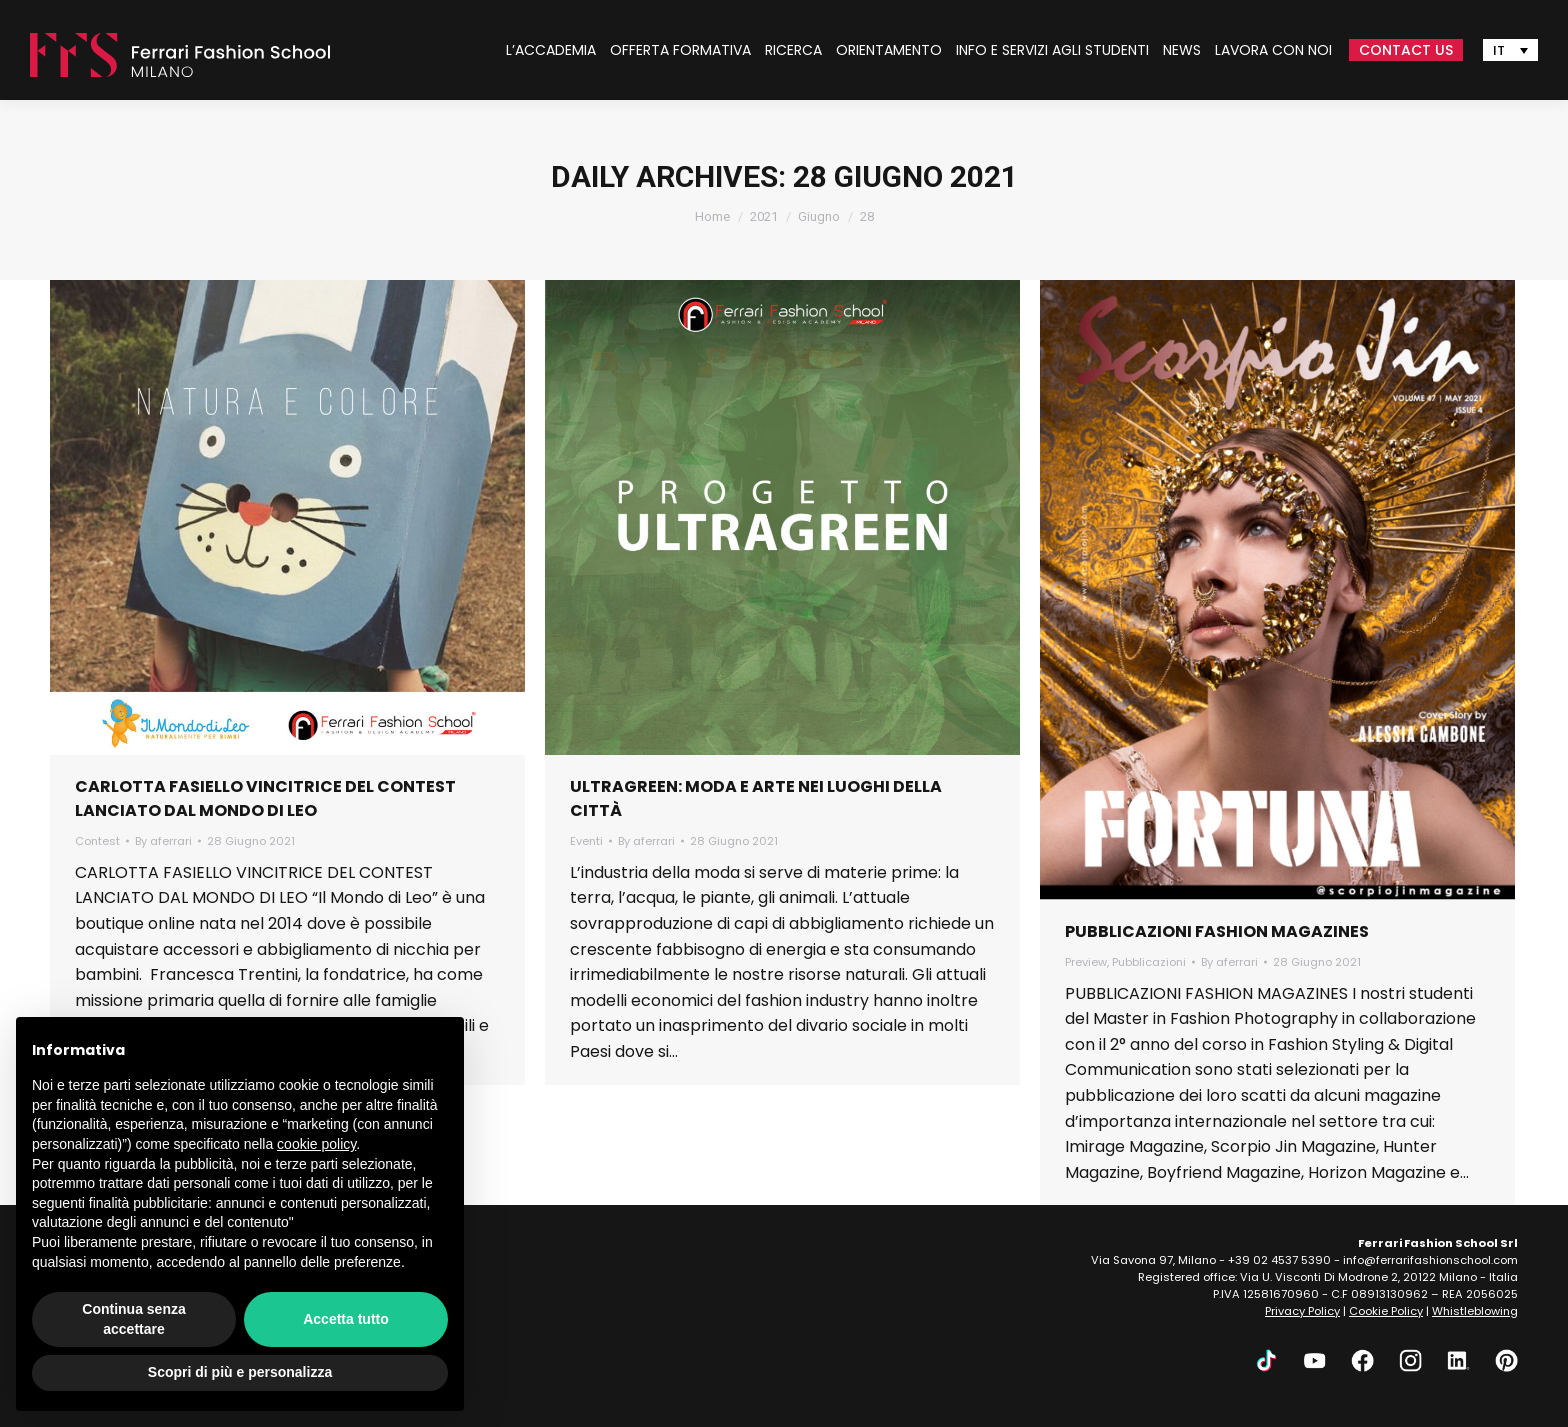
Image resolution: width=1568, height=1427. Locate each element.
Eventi (586, 841)
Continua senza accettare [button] (133, 1319)
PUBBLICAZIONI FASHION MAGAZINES (1217, 931)
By (163, 841)
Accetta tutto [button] (346, 1319)
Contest (97, 841)
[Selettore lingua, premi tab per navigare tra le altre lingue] (1510, 50)
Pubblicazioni (1149, 962)
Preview (1086, 962)
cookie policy (316, 1144)
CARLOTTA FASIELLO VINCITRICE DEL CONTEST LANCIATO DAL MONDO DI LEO (265, 798)
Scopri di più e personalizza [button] (240, 1372)
